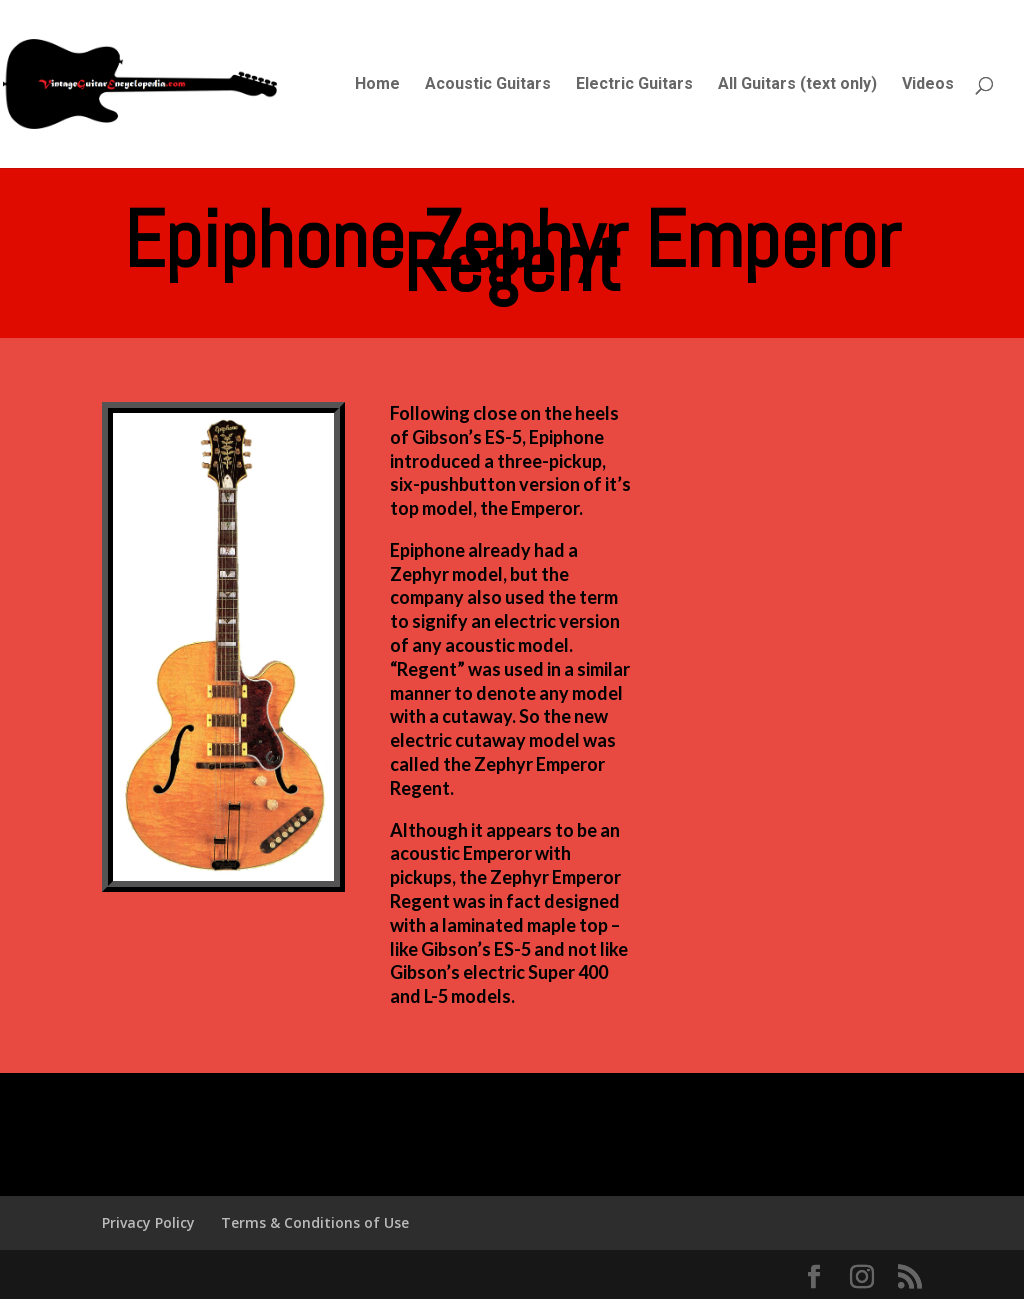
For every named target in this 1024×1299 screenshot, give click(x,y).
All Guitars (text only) (797, 85)
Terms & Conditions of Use (315, 1222)
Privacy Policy (148, 1222)
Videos (928, 85)
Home (377, 85)
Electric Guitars (634, 85)
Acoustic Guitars (488, 85)
